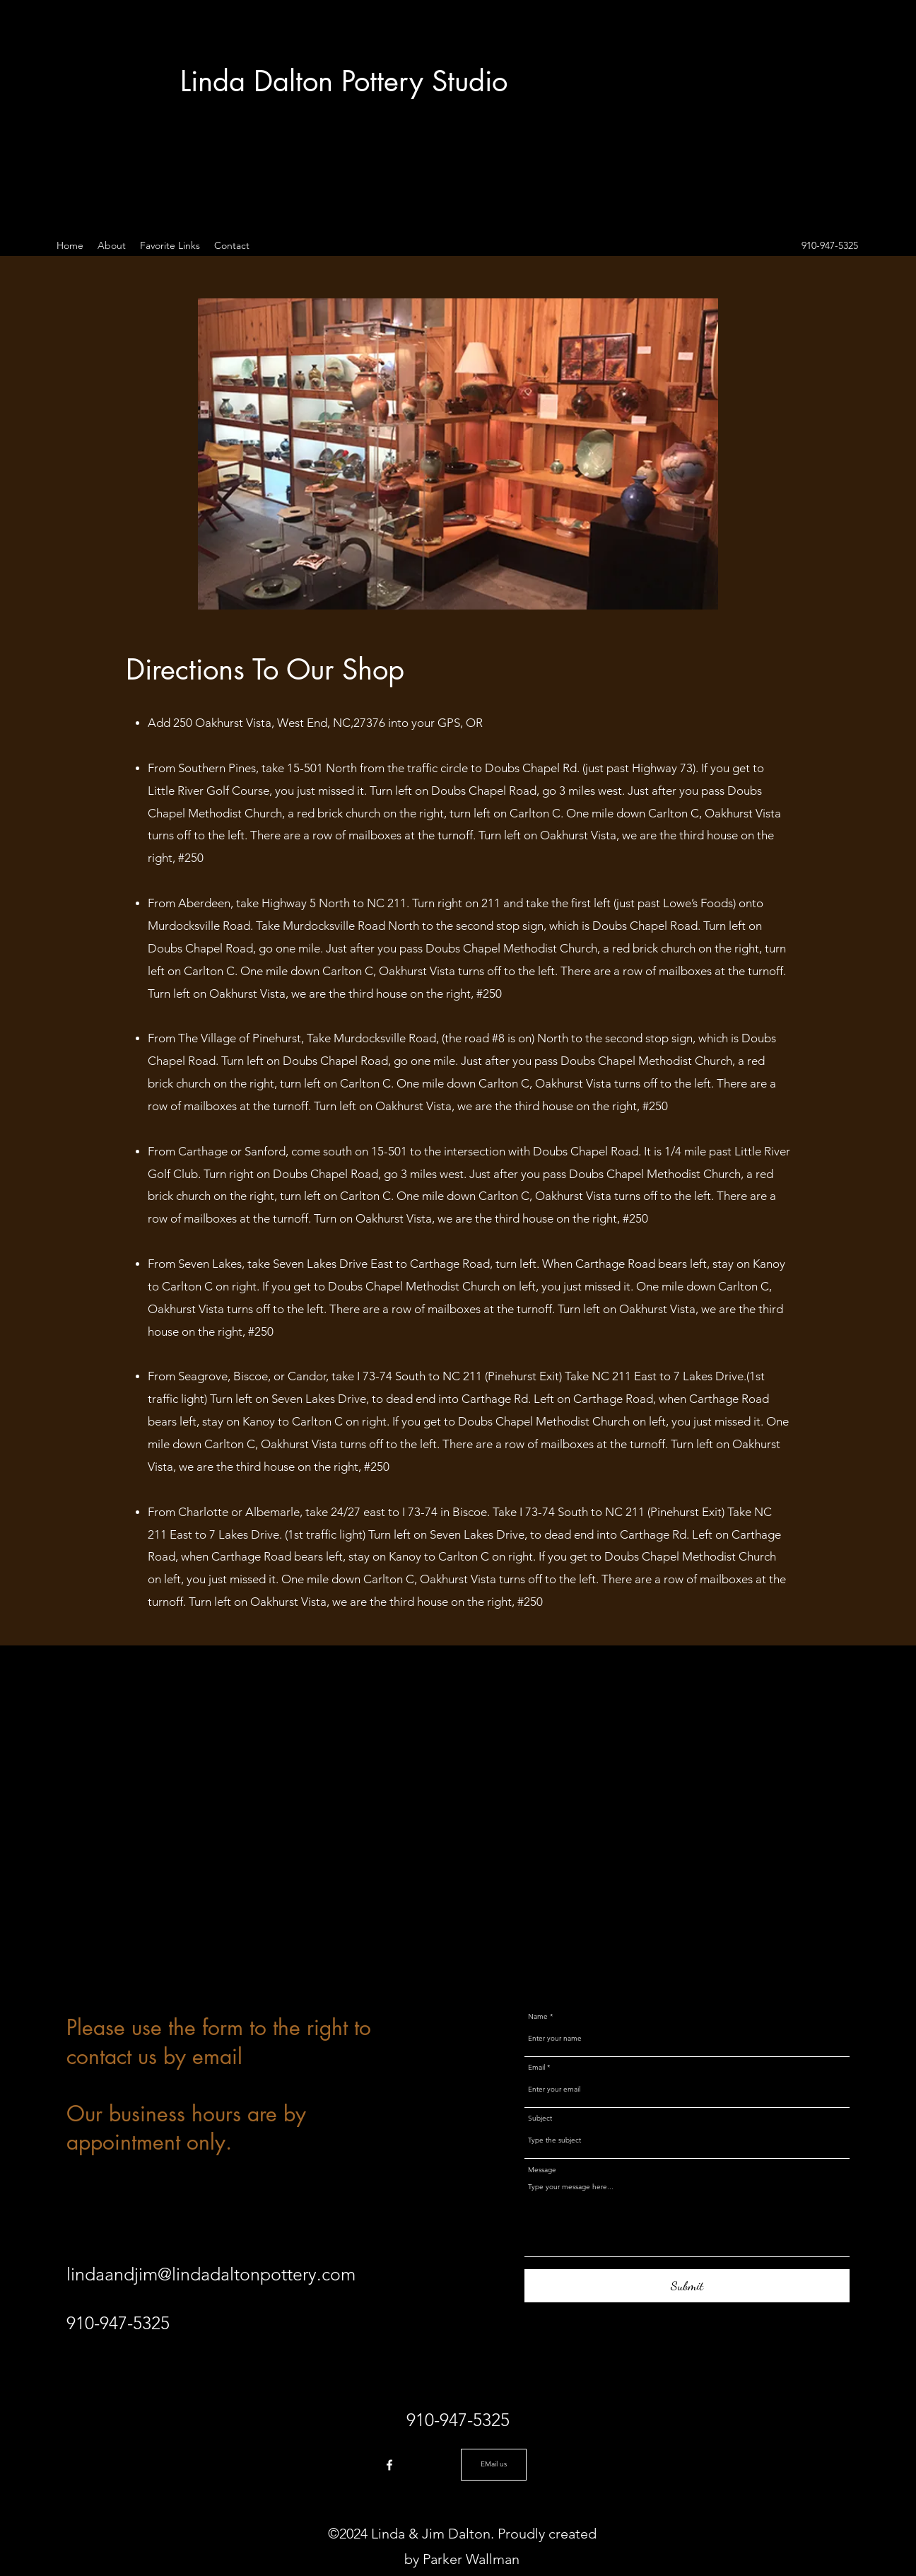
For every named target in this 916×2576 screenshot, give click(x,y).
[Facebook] (389, 2465)
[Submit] (687, 2285)
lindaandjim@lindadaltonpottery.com (211, 2274)
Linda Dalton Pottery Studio (343, 81)
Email (536, 2067)
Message (542, 2170)
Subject (540, 2118)
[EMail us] (494, 2465)
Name (538, 2016)
